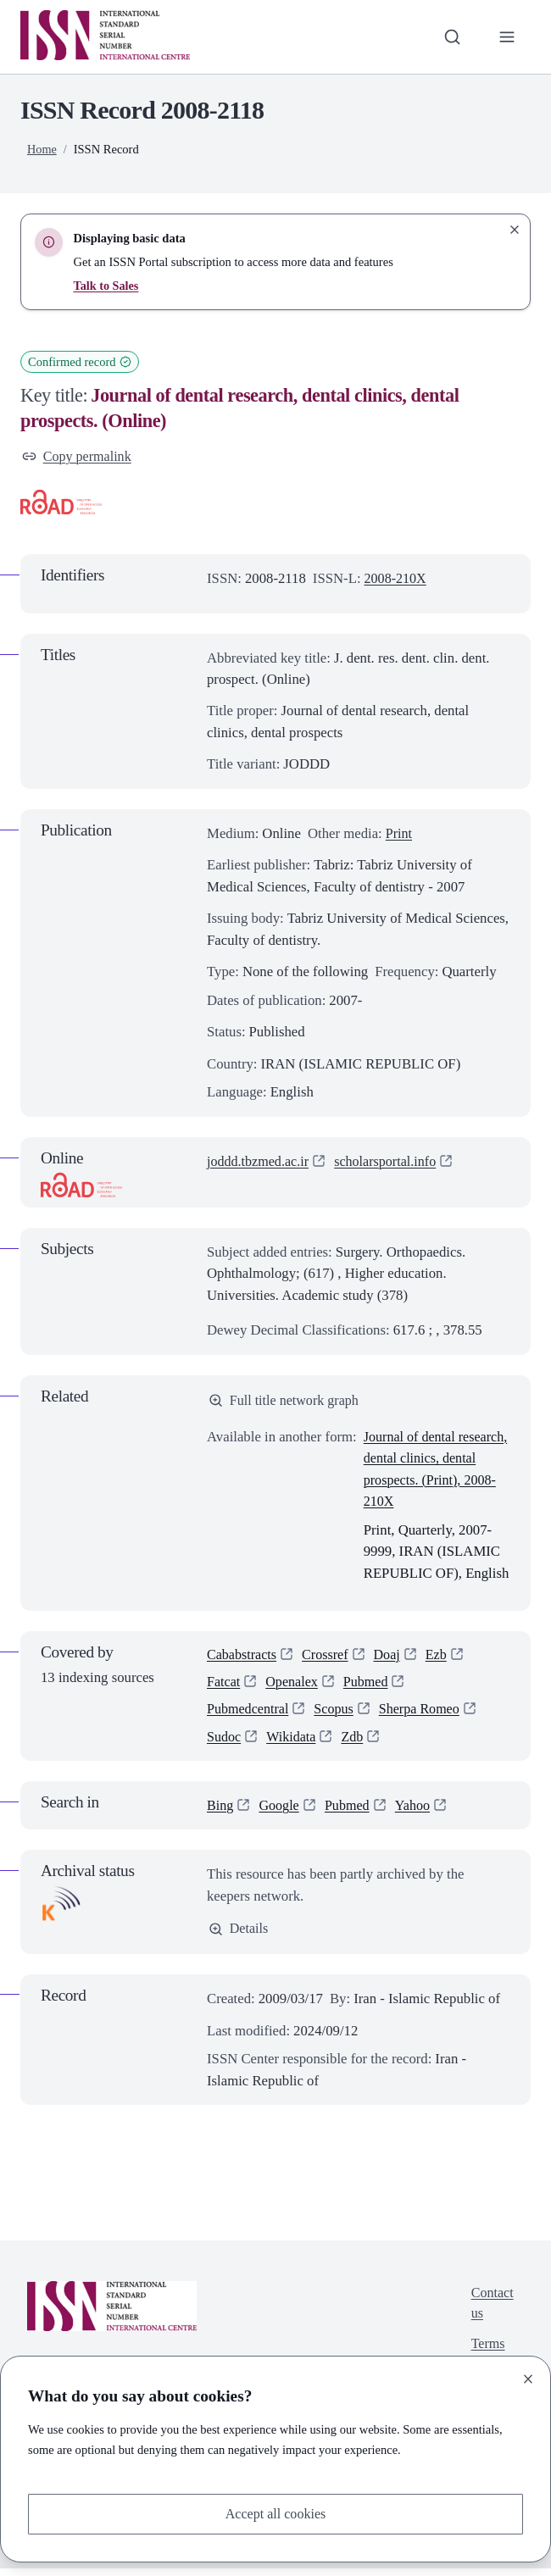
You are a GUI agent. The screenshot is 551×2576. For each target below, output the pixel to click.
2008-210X (397, 579)
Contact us (491, 2312)
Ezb (442, 1658)
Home (42, 149)
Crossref (329, 1658)
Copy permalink (78, 457)
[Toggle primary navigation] (506, 37)
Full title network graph (286, 1402)
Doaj (392, 1658)
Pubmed (370, 1686)
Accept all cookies (275, 2514)
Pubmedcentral (249, 1715)
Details (239, 1936)
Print (400, 834)
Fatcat (224, 1686)
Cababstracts (243, 1658)
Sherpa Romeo (426, 1715)
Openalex (294, 1686)
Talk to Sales (106, 285)
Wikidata (294, 1743)
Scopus (337, 1715)
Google (281, 1812)
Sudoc (224, 1743)
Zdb (356, 1743)
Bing (221, 1812)
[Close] (528, 2377)
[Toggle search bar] (450, 37)
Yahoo (417, 1812)
